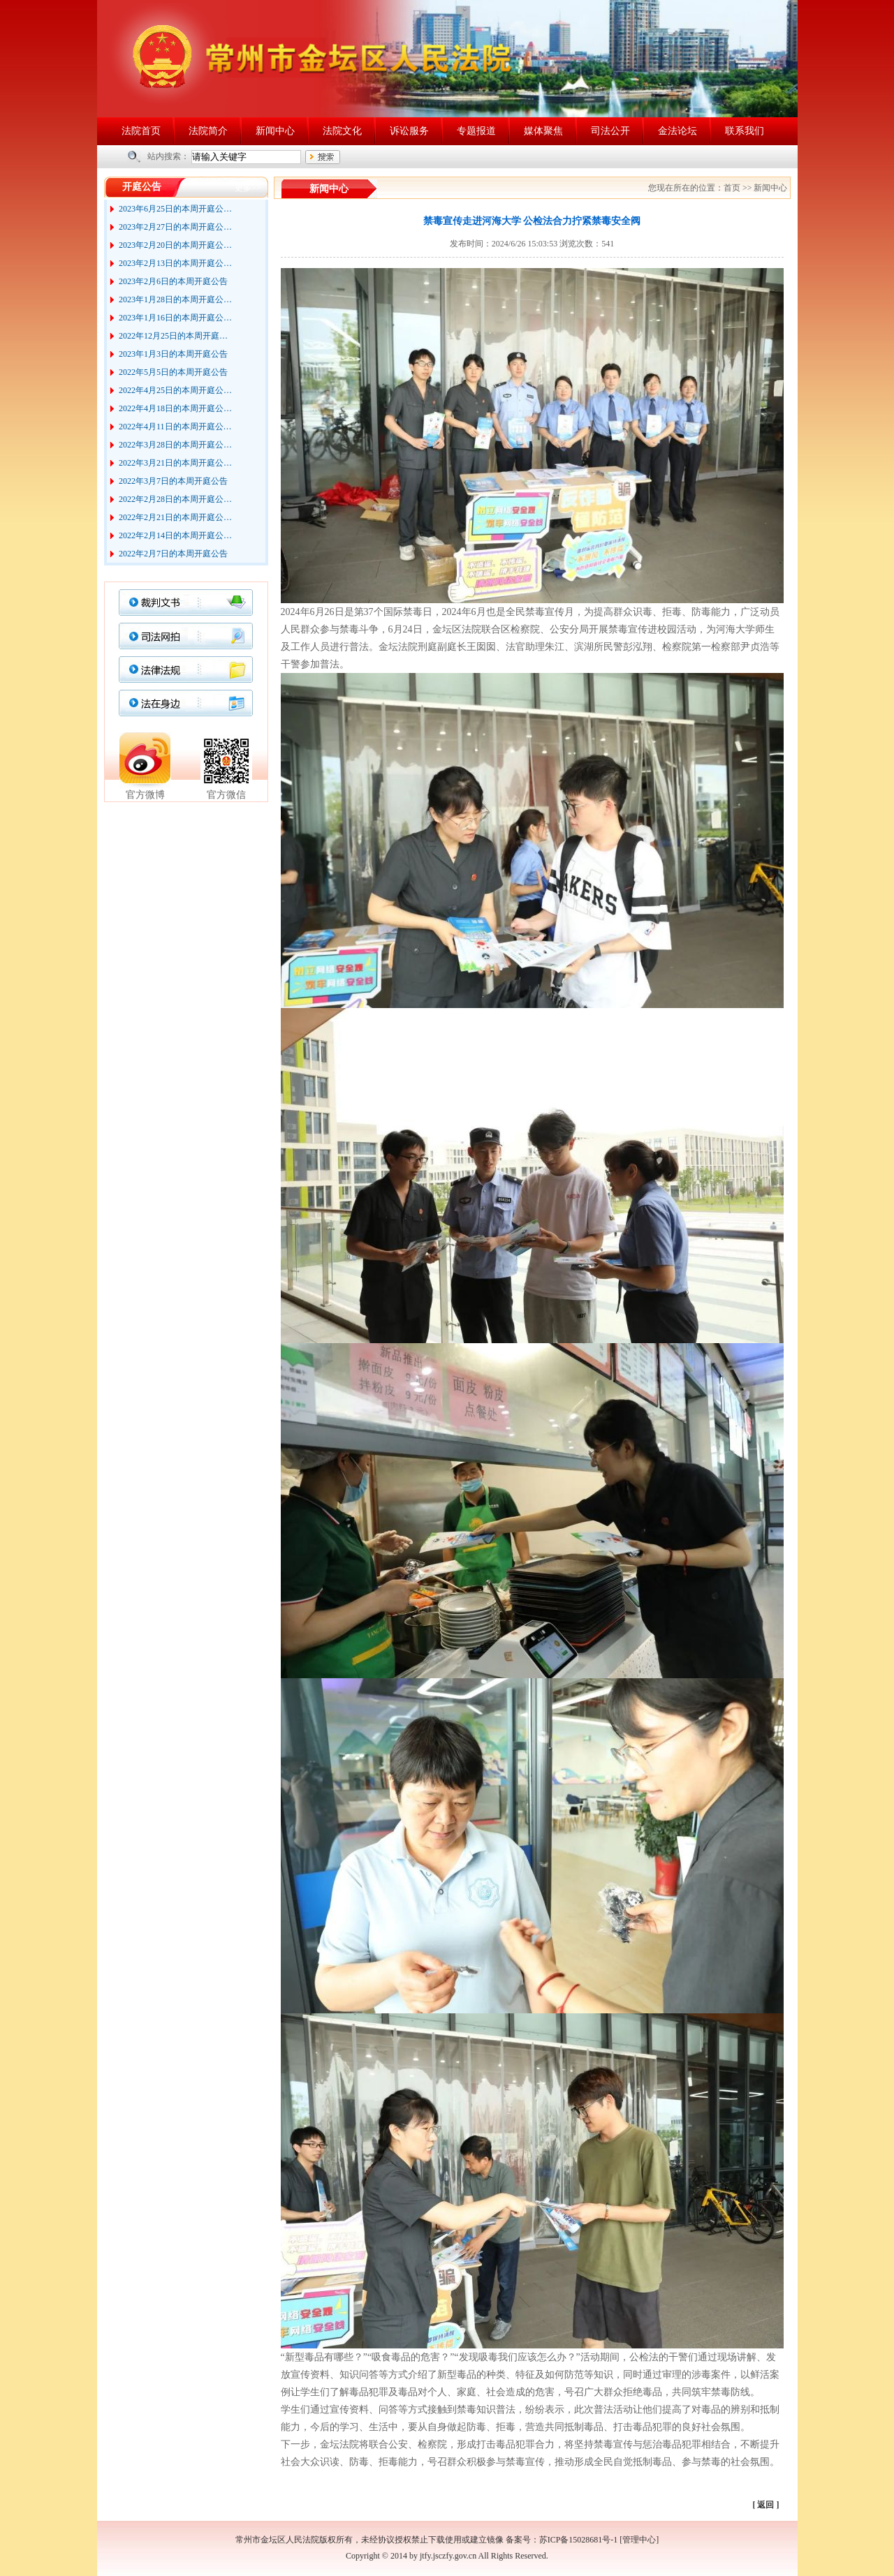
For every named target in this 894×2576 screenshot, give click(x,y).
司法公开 (610, 131)
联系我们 (744, 131)
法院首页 (141, 131)
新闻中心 (275, 131)
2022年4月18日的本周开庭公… (175, 408)
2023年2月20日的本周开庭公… (175, 245)
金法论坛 (677, 131)
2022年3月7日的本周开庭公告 (173, 481)
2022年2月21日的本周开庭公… (175, 517)
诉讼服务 (409, 131)
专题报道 (476, 131)
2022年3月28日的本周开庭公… (175, 445)
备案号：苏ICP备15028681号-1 (562, 2540)
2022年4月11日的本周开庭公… (175, 426)
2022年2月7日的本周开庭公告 (173, 553)
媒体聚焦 (543, 131)
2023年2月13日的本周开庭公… (175, 263)
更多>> (248, 188)
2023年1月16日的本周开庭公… (175, 318)
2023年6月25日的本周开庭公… (175, 209)
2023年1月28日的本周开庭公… (175, 299)
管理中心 (639, 2540)
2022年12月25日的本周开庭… (173, 336)
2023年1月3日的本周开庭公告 (173, 354)
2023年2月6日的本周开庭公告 (173, 281)
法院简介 (208, 131)
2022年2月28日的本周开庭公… (175, 499)
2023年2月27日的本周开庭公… (175, 227)
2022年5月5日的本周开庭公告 (173, 372)
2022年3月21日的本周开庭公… (175, 463)
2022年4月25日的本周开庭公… (175, 390)
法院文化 (342, 131)
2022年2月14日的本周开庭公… (175, 535)
